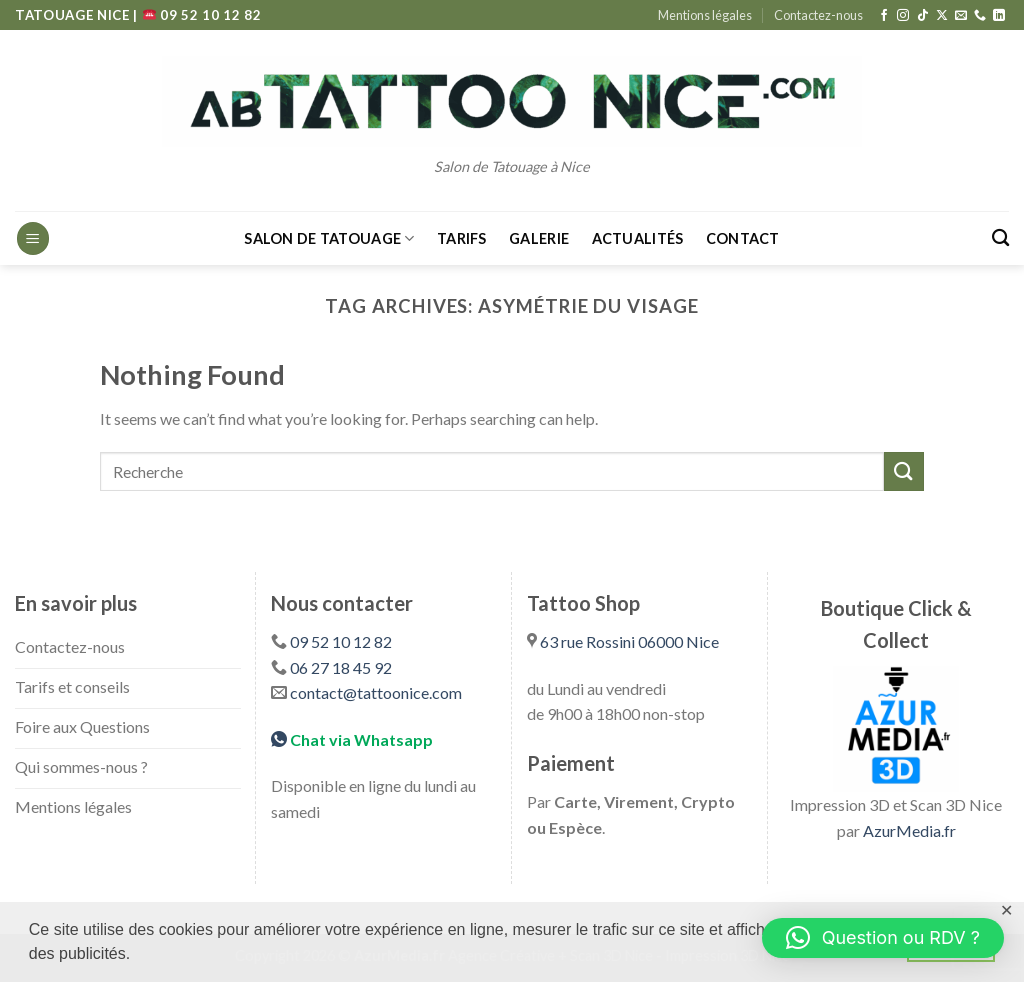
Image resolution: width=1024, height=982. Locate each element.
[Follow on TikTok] (923, 16)
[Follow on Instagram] (903, 16)
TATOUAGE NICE (74, 15)
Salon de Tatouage (329, 238)
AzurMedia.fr (909, 830)
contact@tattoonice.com (376, 692)
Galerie (539, 238)
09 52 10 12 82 (202, 15)
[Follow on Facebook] (884, 16)
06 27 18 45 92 (341, 667)
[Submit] (904, 471)
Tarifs (462, 238)
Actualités (638, 238)
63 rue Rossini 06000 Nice (629, 641)
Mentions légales (705, 15)
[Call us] (980, 16)
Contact (743, 238)
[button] (883, 938)
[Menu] (33, 238)
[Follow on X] (942, 16)
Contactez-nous (818, 15)
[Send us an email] (961, 16)
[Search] (1000, 238)
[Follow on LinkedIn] (999, 16)
